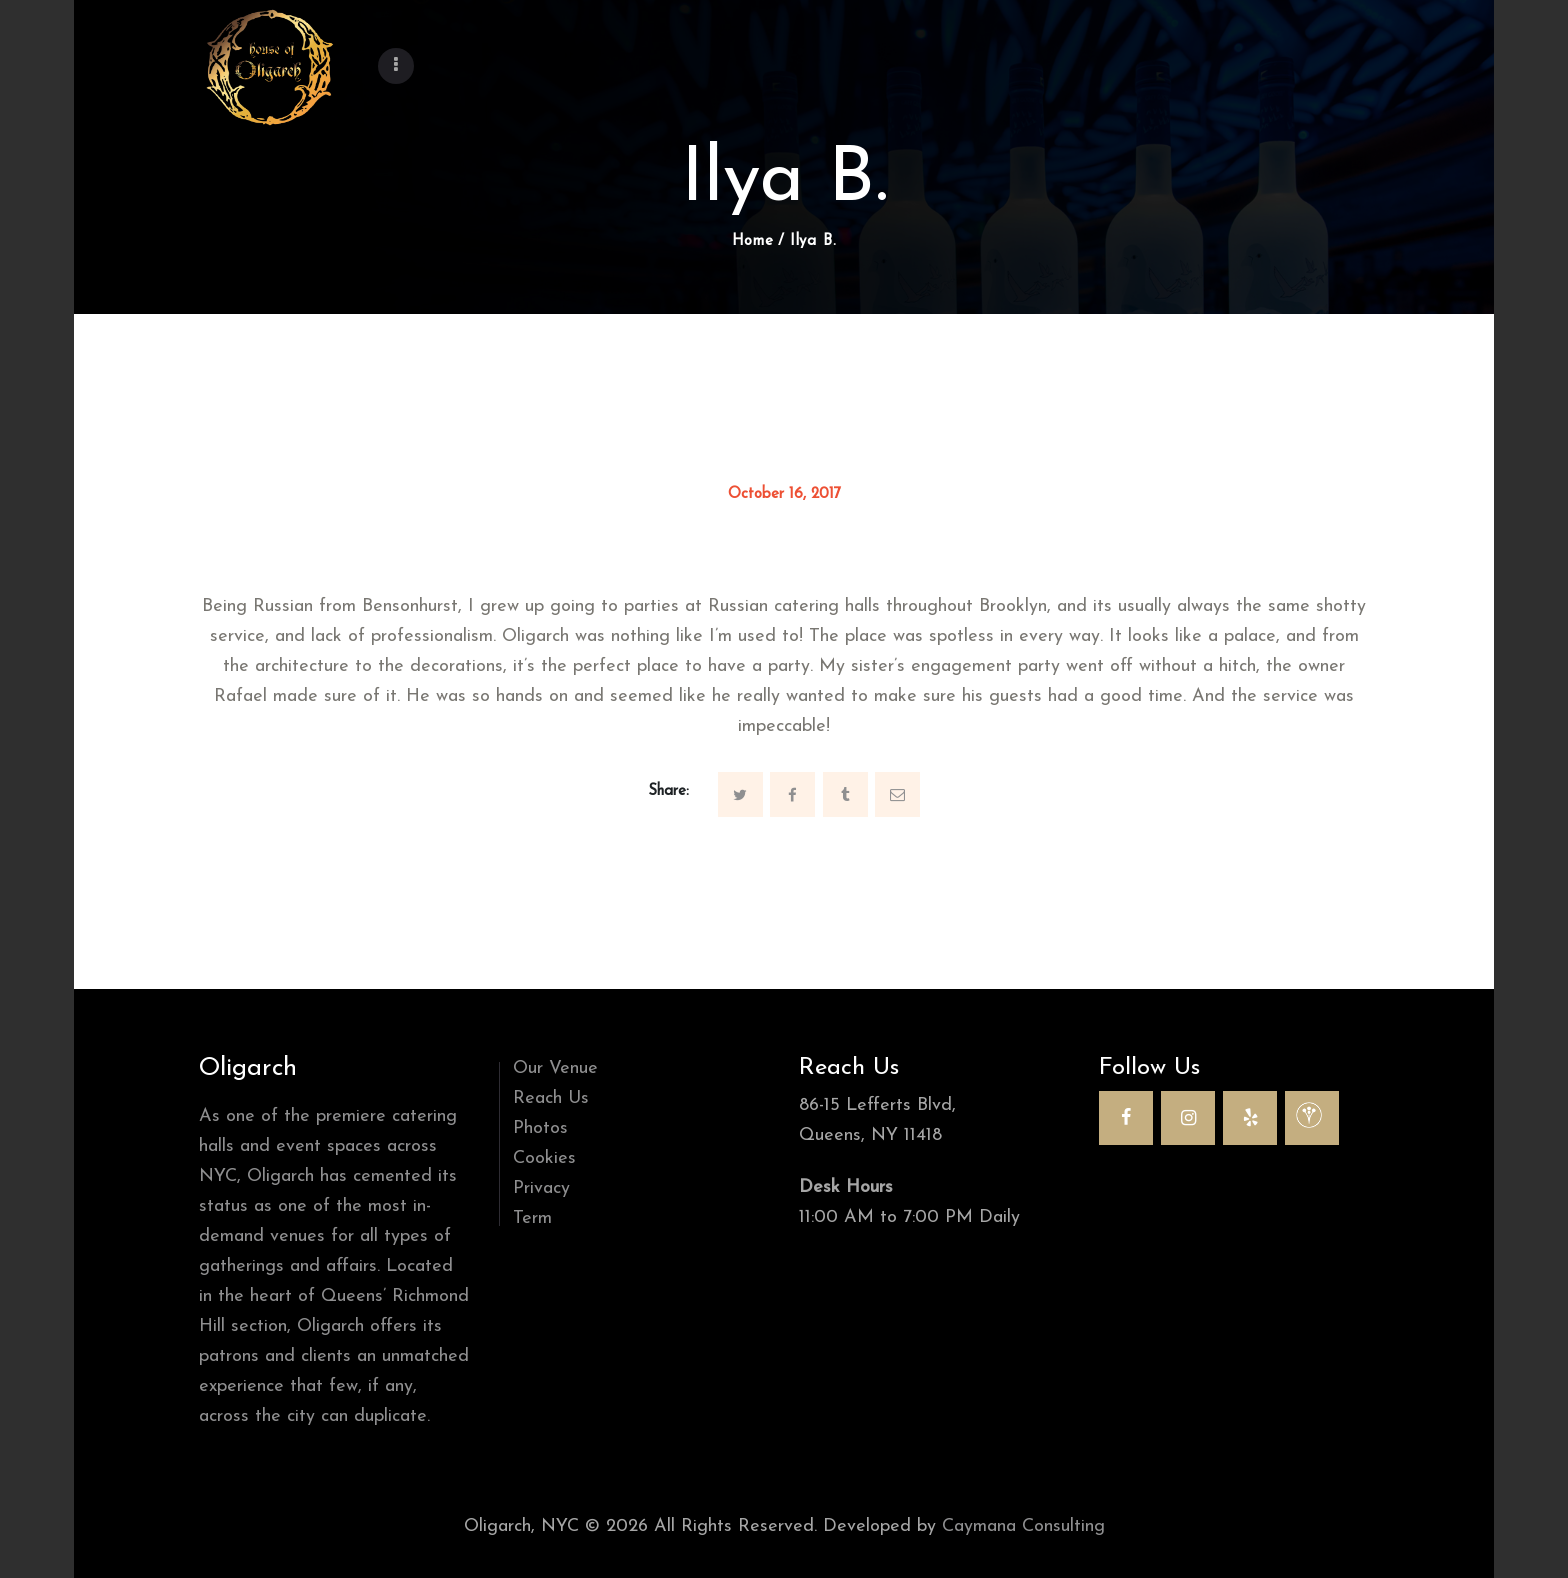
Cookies (544, 1158)
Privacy (541, 1188)
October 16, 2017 (784, 494)
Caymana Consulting (1023, 1526)
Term (532, 1218)
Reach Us (551, 1098)
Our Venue (555, 1068)
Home (753, 241)
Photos (540, 1128)
